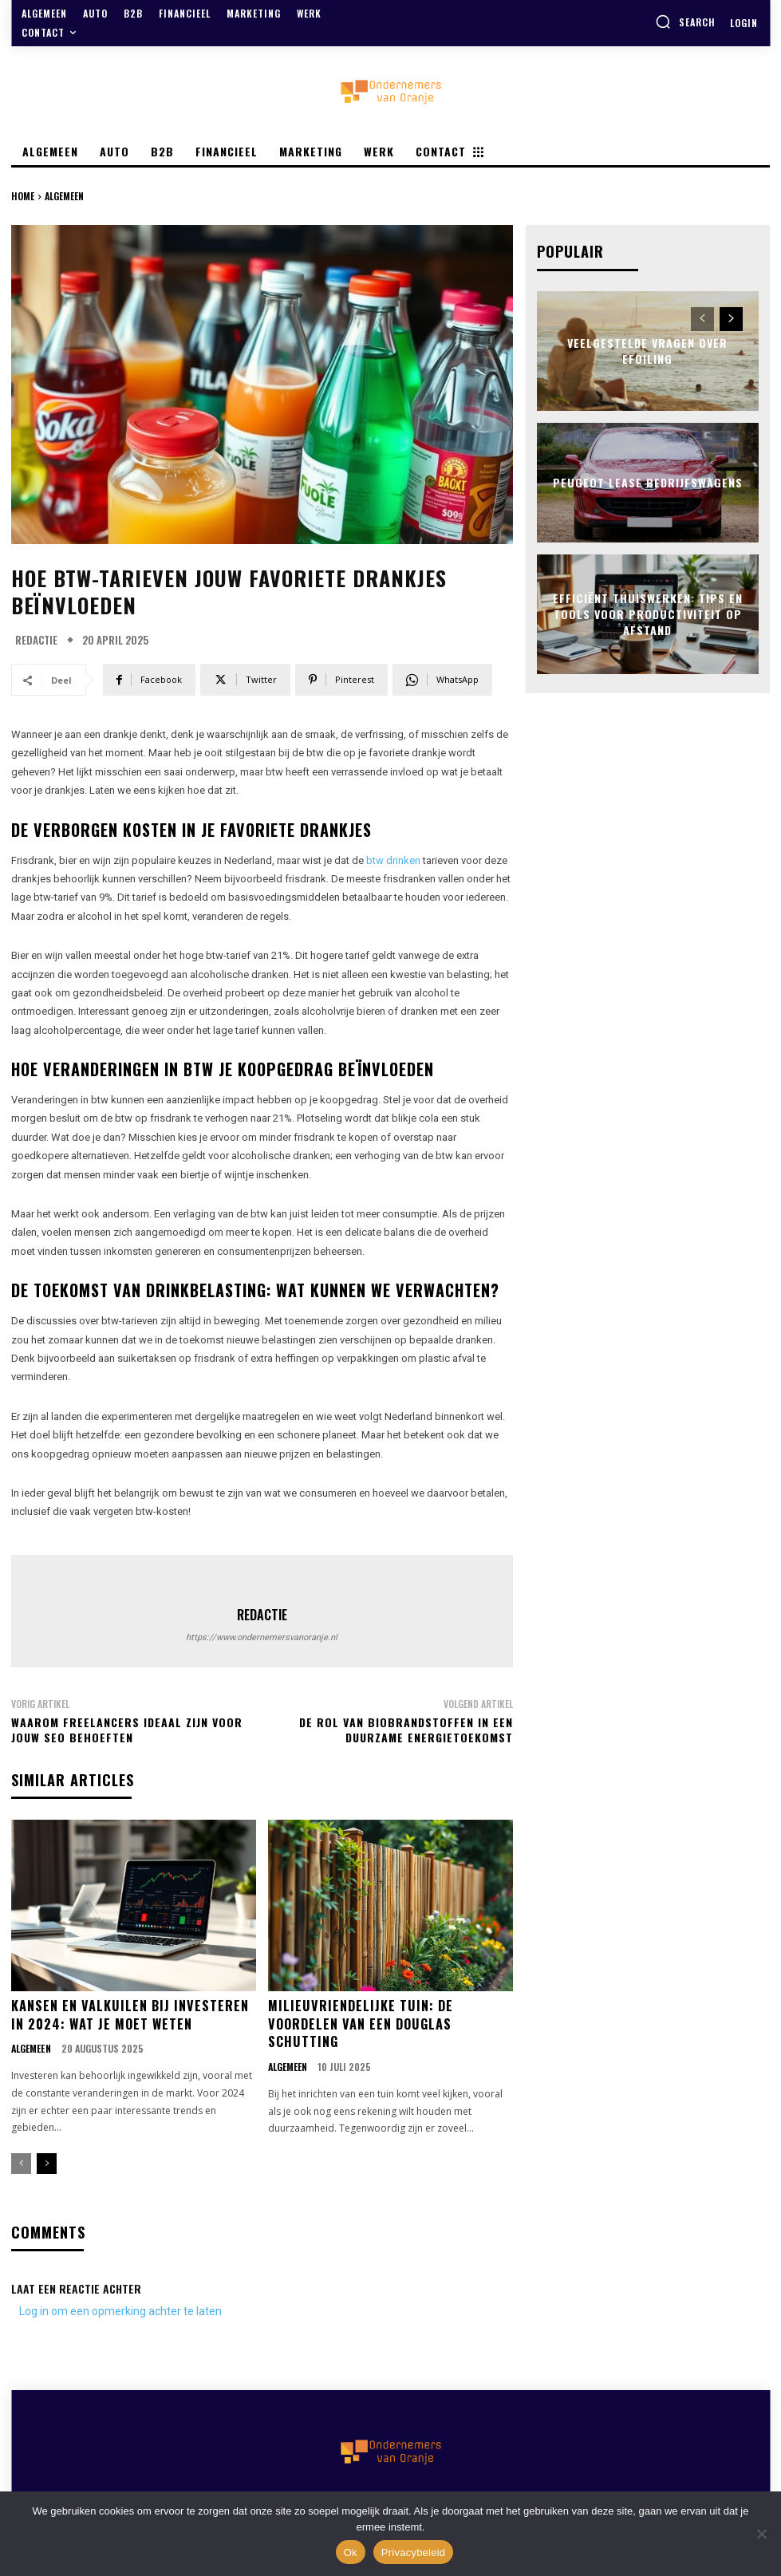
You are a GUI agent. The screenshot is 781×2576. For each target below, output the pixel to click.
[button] (685, 22)
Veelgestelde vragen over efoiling (647, 350)
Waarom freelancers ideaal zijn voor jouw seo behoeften (127, 1730)
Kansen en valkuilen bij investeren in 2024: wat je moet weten (129, 2013)
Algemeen (64, 196)
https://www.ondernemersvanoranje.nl (261, 1637)
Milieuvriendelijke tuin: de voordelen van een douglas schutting (359, 2022)
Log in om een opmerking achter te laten (120, 2308)
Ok (350, 2552)
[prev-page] (21, 2162)
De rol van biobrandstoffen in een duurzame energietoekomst (406, 1730)
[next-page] (47, 2162)
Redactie (36, 640)
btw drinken (393, 860)
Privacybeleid (413, 2552)
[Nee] (761, 2534)
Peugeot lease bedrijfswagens (647, 481)
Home (22, 196)
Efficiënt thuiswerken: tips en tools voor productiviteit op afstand (648, 613)
